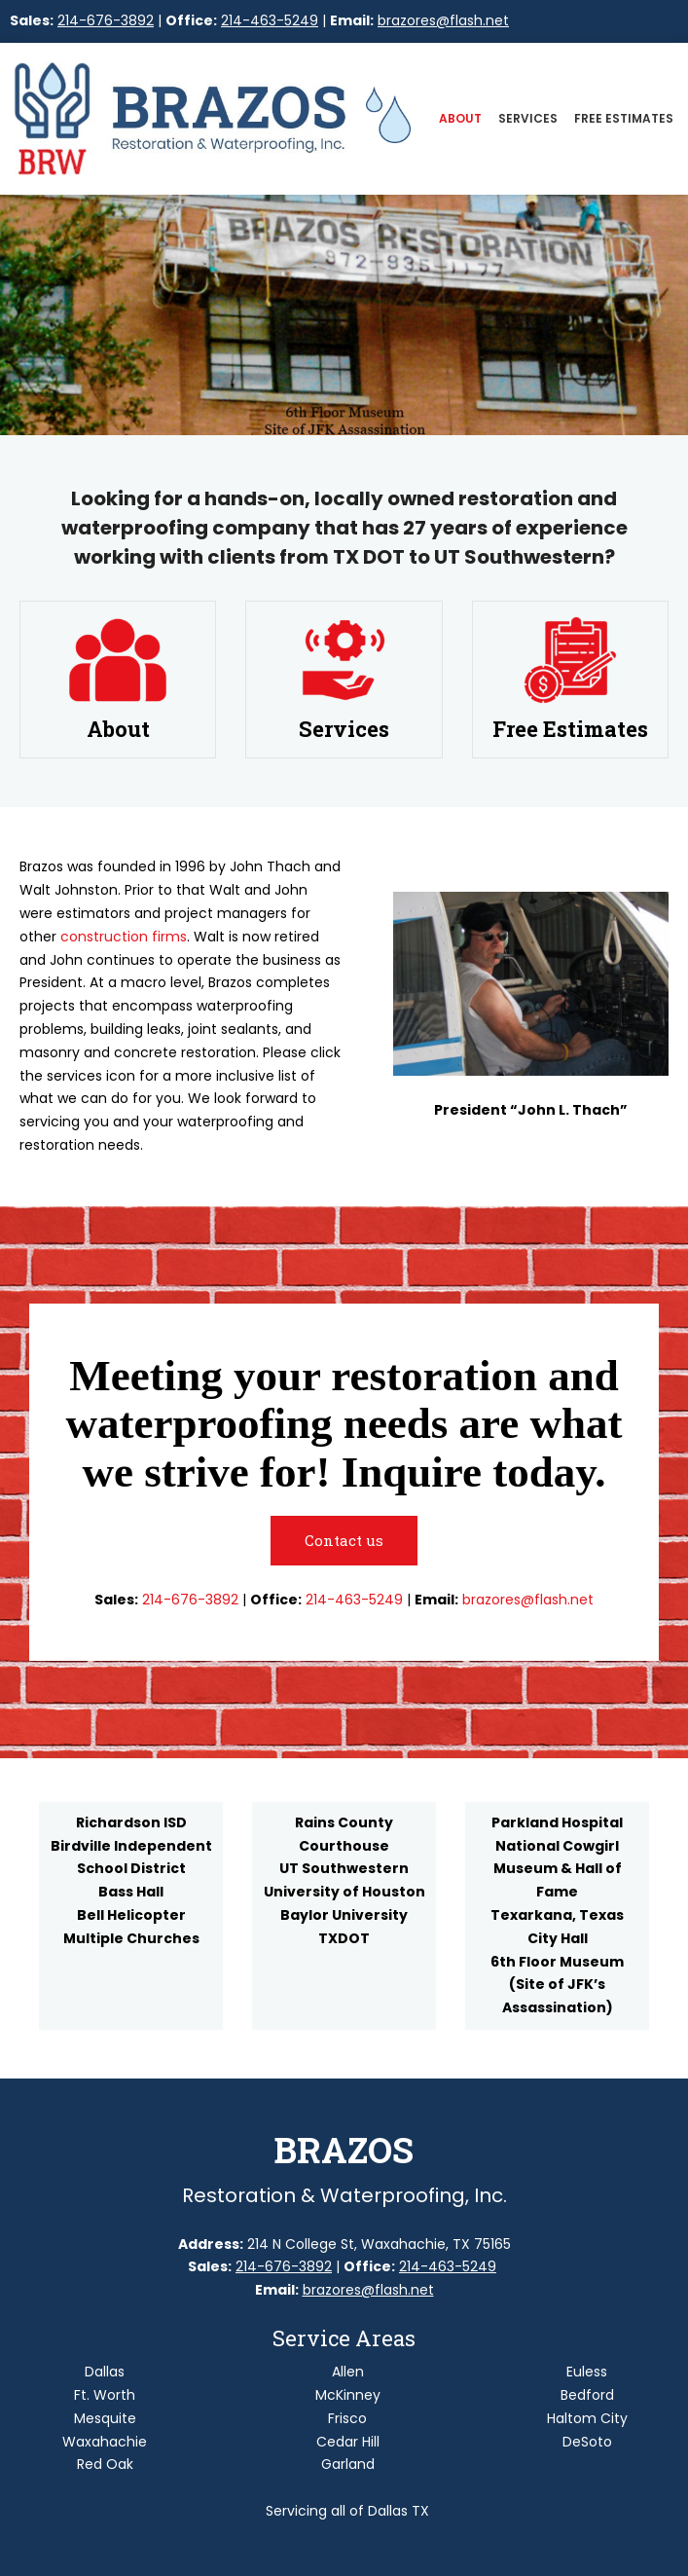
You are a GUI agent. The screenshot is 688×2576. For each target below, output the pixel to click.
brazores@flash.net (443, 20)
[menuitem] (460, 121)
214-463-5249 (269, 20)
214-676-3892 (105, 20)
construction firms (123, 936)
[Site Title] (180, 118)
